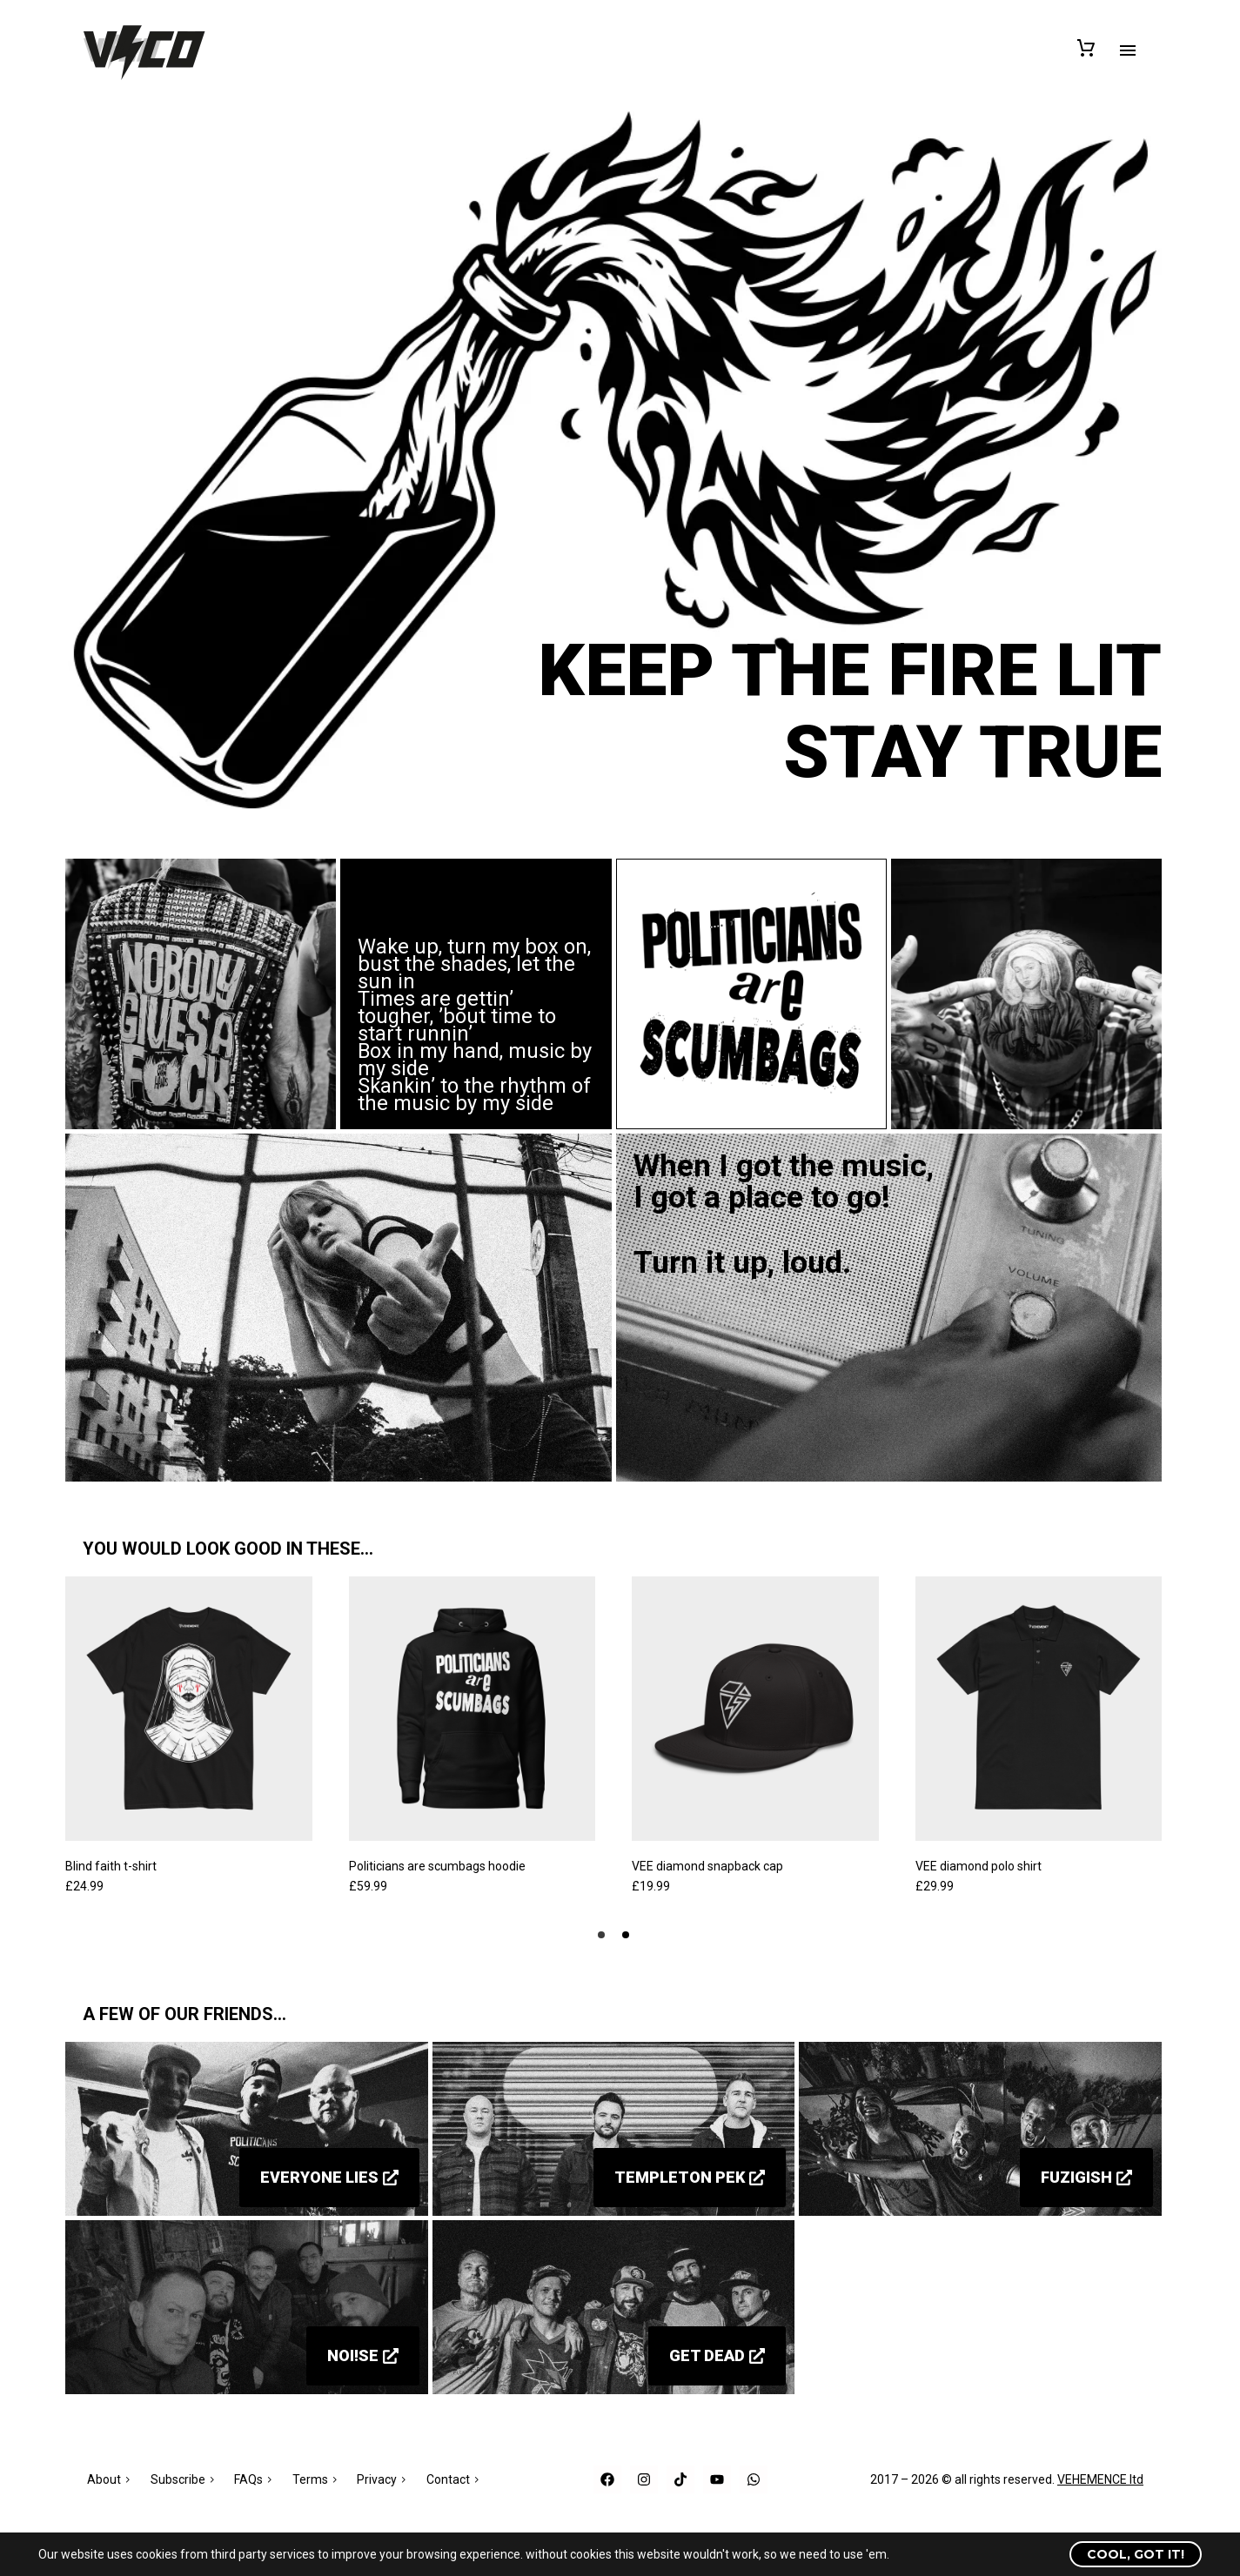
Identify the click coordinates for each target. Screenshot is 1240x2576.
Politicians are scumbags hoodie (437, 1866)
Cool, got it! (1135, 2554)
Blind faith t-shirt (111, 1866)
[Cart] (1086, 46)
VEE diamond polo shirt (978, 1866)
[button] (601, 1934)
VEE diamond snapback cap (707, 1866)
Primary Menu (1128, 50)
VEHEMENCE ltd (1100, 2479)
